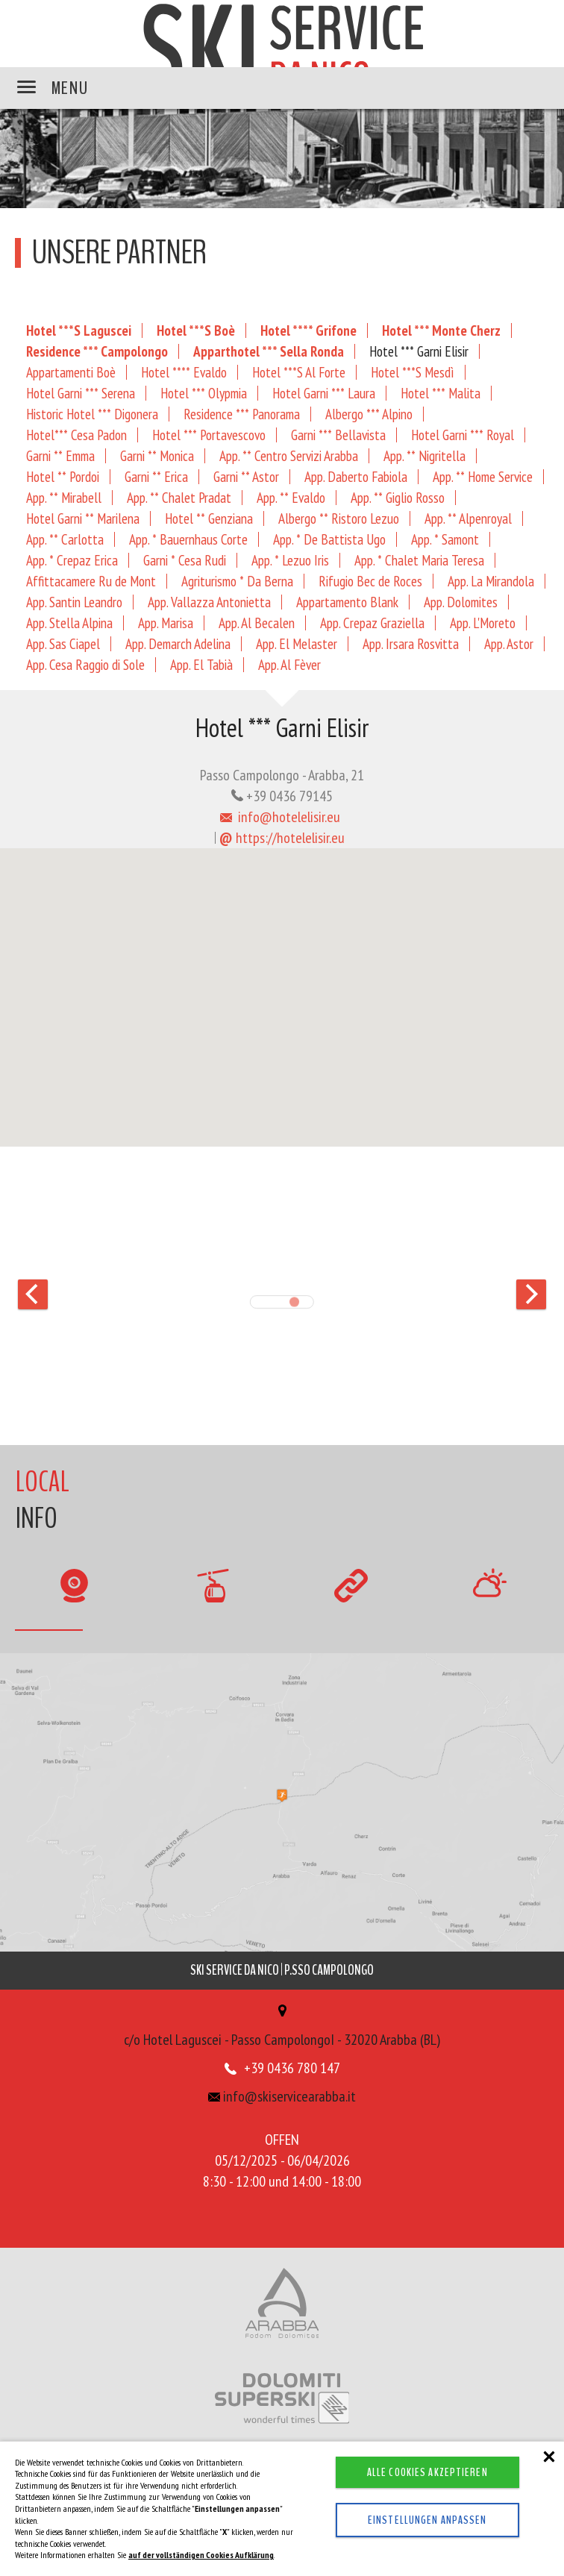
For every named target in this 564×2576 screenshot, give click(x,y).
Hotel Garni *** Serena (80, 392)
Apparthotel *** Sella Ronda (268, 351)
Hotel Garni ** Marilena (83, 518)
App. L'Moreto (483, 622)
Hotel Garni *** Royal (462, 434)
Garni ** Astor (246, 476)
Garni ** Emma (60, 455)
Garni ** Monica (157, 455)
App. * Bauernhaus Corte (188, 539)
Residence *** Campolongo (97, 351)
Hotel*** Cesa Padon (76, 434)
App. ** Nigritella (424, 455)
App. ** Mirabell (63, 497)
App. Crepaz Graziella (372, 622)
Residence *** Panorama (242, 413)
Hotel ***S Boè (196, 330)
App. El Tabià (201, 664)
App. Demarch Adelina (178, 643)
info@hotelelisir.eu (280, 817)
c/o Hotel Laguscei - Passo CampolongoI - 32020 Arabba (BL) (282, 2027)
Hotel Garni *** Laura (323, 392)
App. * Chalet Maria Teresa (419, 560)
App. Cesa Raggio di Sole (85, 664)
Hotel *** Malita (440, 392)
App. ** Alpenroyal (468, 518)
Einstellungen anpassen (427, 2520)
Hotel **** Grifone (308, 330)
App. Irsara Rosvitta (411, 643)
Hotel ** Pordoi (62, 476)
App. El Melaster (296, 643)
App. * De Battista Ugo (329, 539)
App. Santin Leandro (74, 601)
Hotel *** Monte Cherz (441, 330)
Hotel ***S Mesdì (412, 372)
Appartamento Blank (347, 601)
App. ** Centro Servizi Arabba (288, 455)
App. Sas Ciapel (63, 643)
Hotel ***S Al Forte (298, 372)
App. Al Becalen (257, 622)
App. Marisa (165, 622)
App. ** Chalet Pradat (179, 497)
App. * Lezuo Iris (290, 560)
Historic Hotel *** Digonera (92, 413)
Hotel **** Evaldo (184, 372)
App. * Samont (445, 539)
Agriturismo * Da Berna (237, 580)
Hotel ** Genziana (209, 518)
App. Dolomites (461, 601)
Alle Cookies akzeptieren (427, 2472)
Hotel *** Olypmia (203, 392)
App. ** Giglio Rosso (398, 497)
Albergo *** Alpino (369, 413)
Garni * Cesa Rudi (184, 560)
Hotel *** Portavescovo (209, 434)
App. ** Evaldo (291, 497)
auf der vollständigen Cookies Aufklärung (201, 2554)
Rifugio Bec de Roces (370, 580)
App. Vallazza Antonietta (209, 601)
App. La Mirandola (491, 580)
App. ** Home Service (483, 476)
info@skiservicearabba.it (282, 2096)
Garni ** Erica (156, 476)
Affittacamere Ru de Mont (91, 580)
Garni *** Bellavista (338, 434)
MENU (52, 88)
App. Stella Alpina (69, 622)
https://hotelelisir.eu (282, 837)
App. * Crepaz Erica (72, 560)
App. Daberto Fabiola (355, 476)
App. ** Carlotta (65, 539)
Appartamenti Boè (71, 372)
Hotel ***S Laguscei (78, 330)
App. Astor (508, 643)
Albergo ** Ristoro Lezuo (338, 518)
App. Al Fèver (289, 664)
